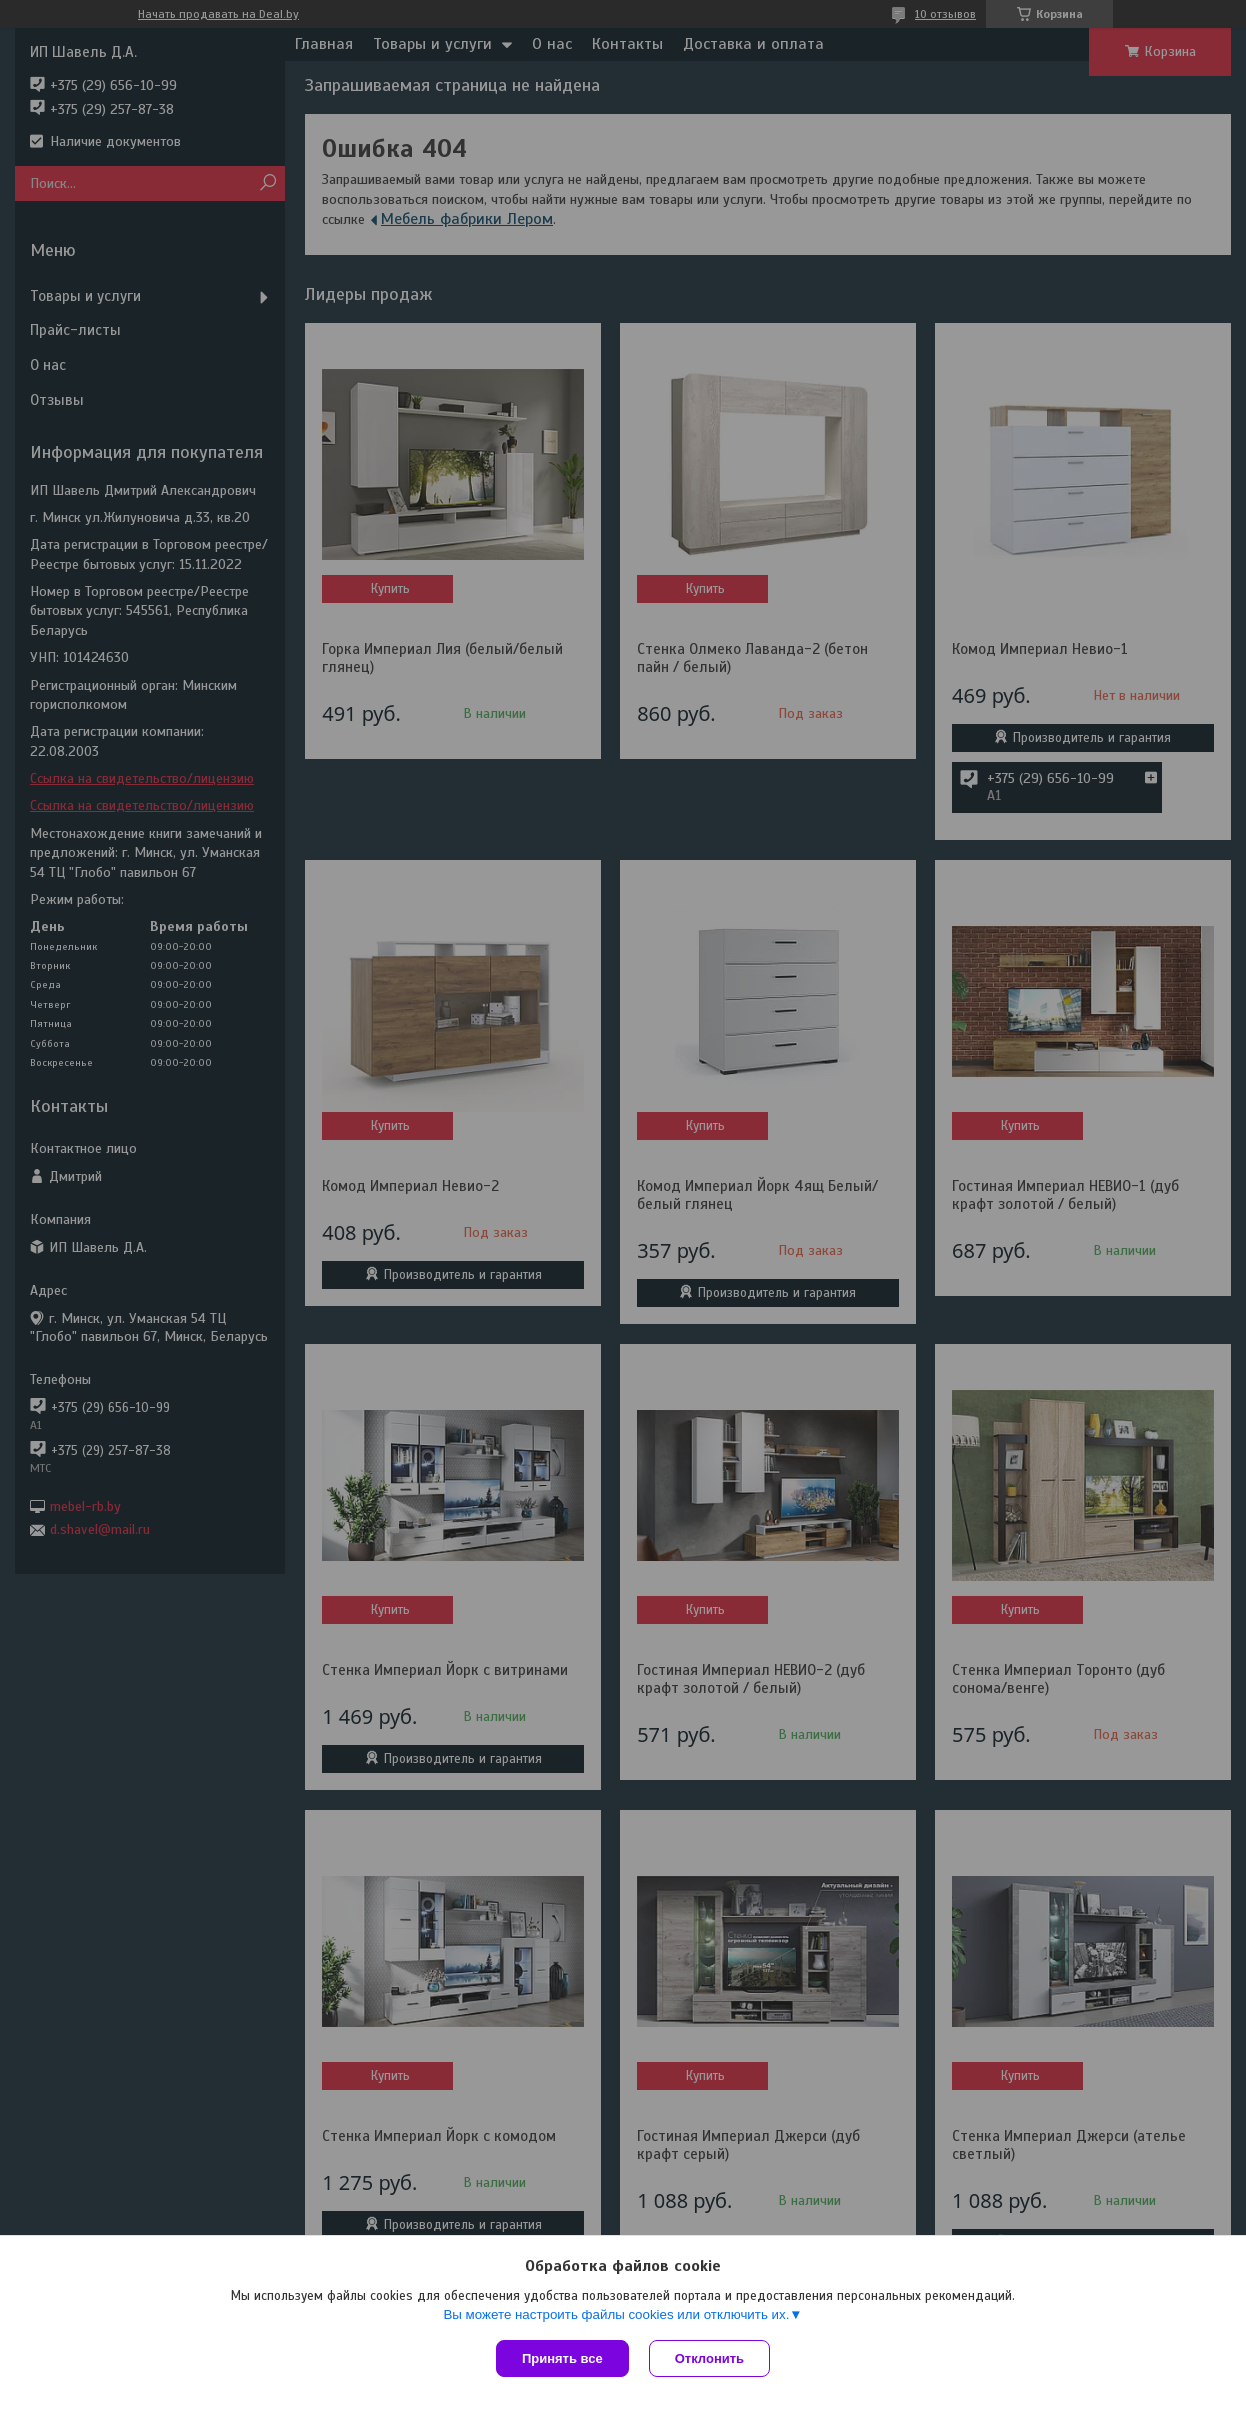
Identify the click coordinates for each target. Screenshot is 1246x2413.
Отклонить (709, 2358)
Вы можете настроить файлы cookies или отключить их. (616, 2314)
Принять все (562, 2358)
